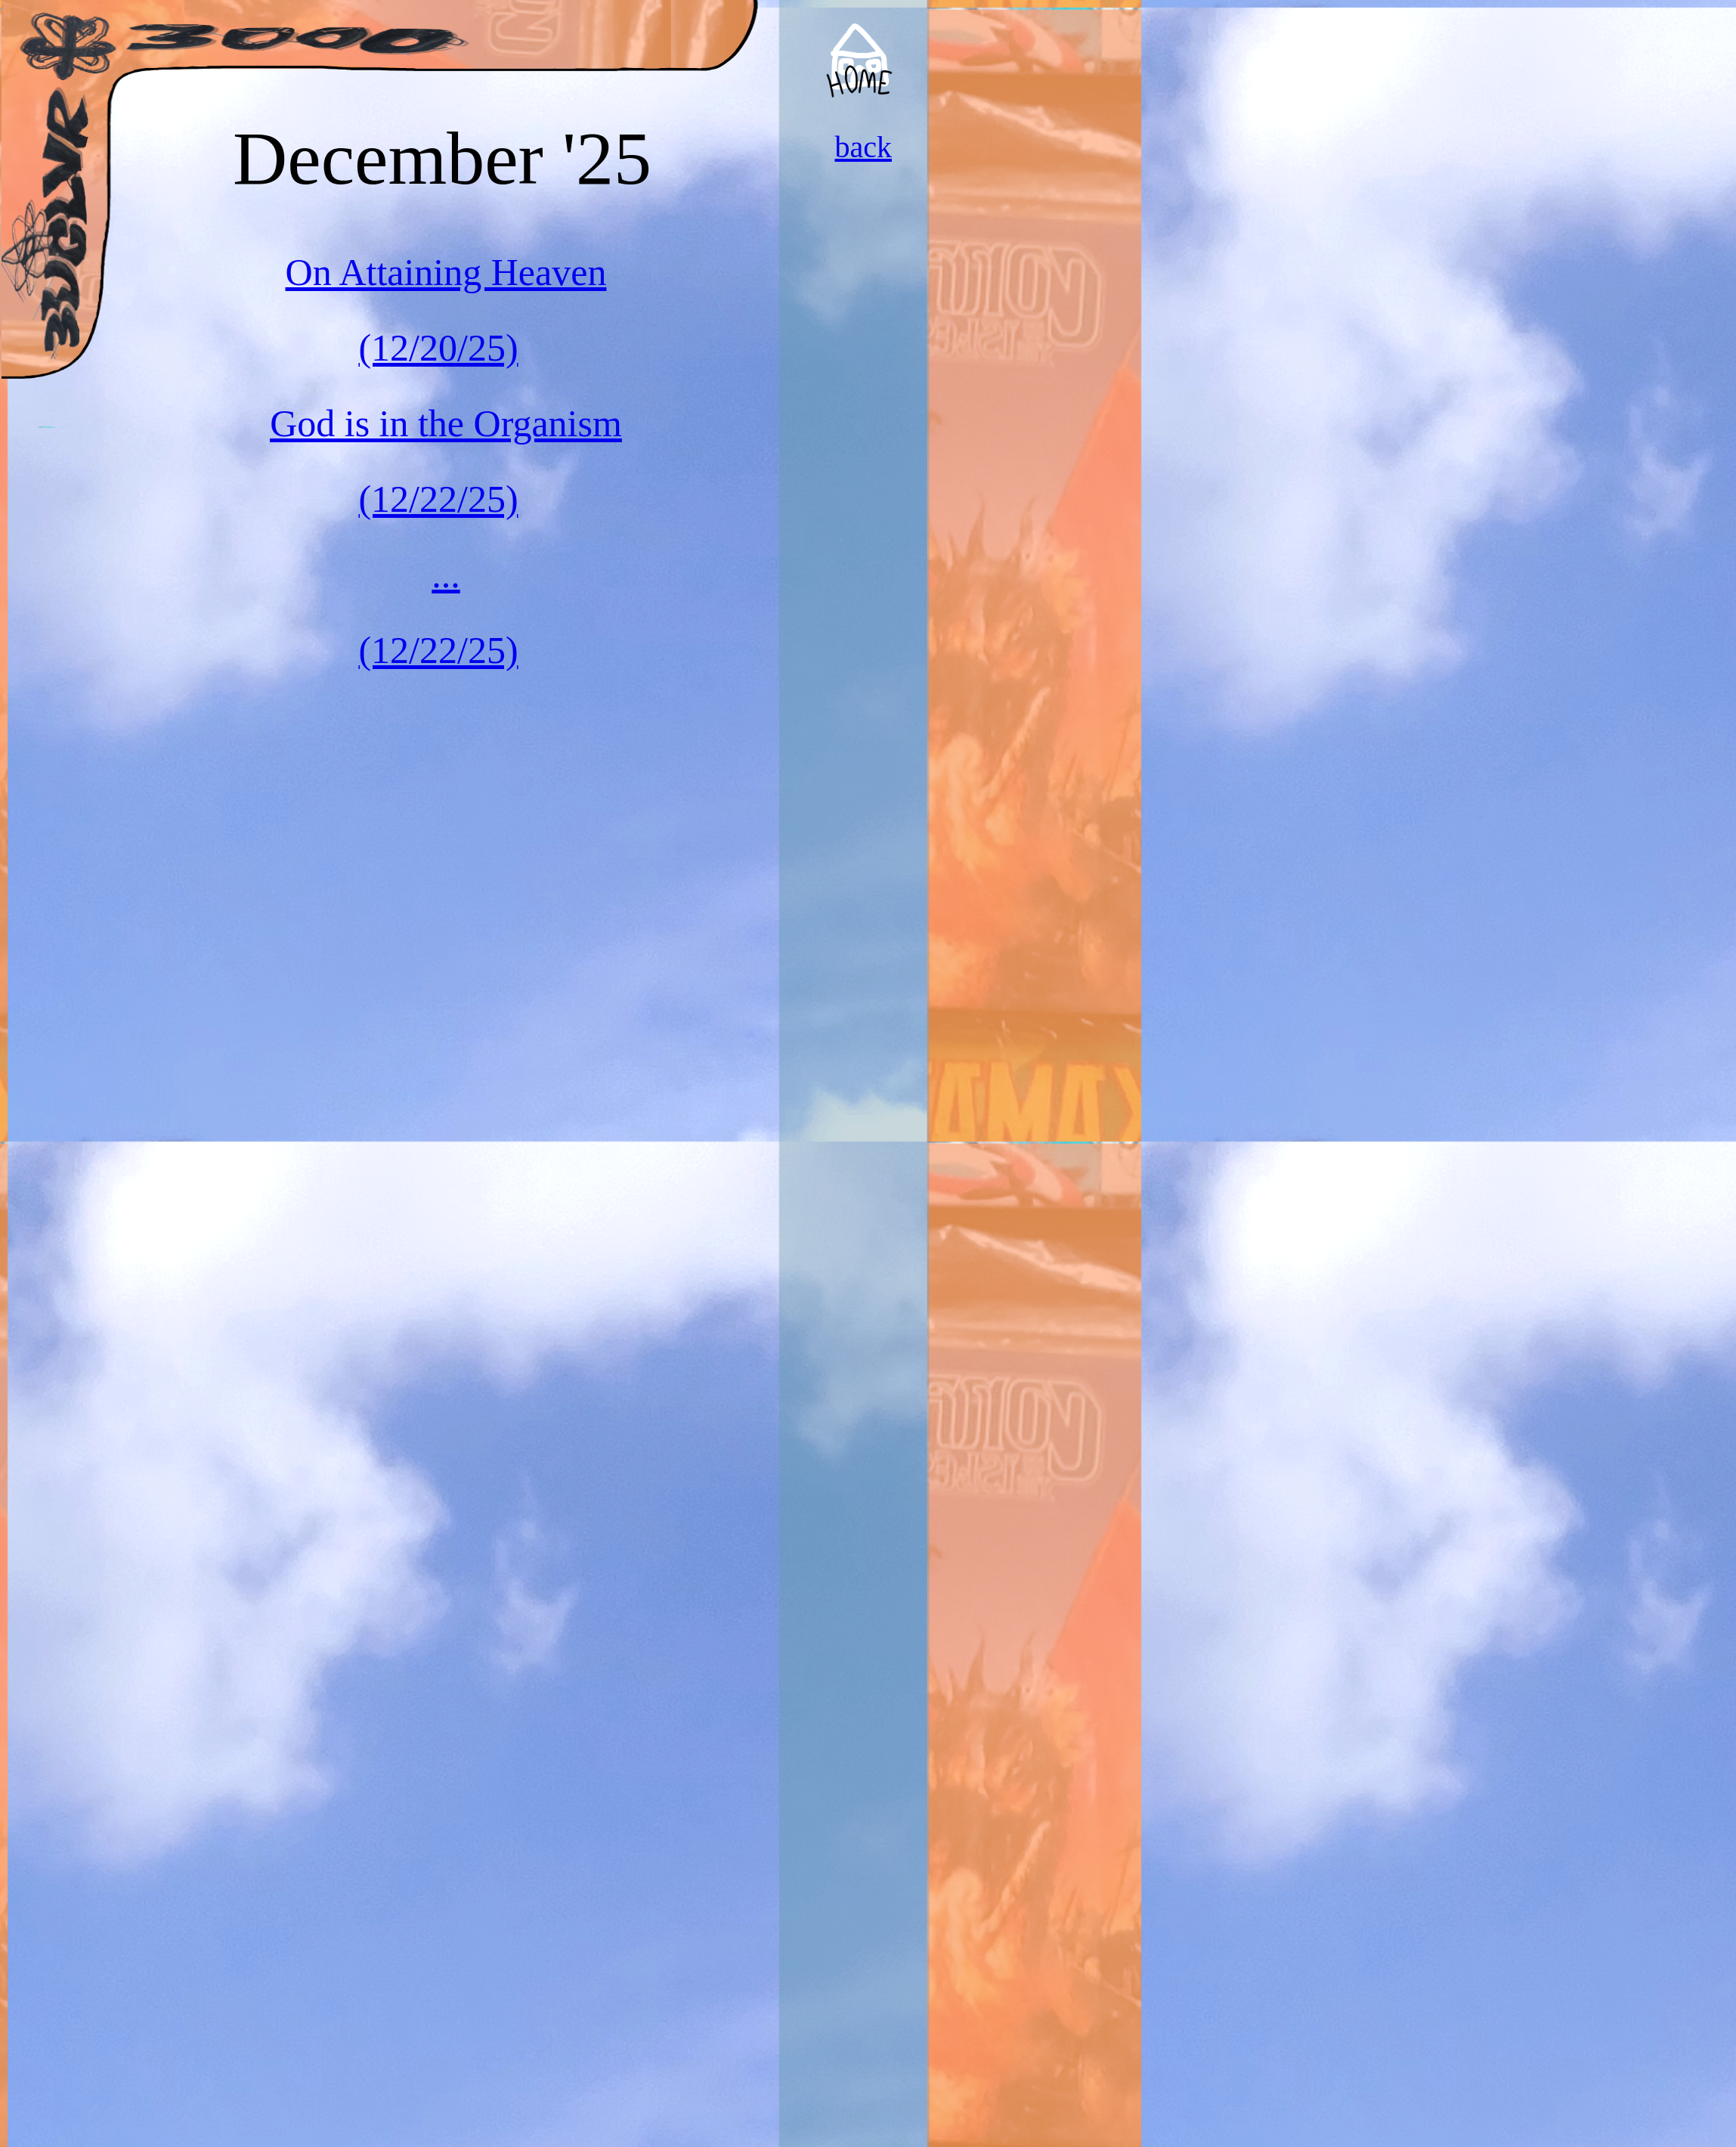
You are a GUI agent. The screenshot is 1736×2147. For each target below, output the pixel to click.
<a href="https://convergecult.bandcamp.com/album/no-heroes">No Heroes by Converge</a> (1034, 144)
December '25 (442, 158)
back (863, 147)
